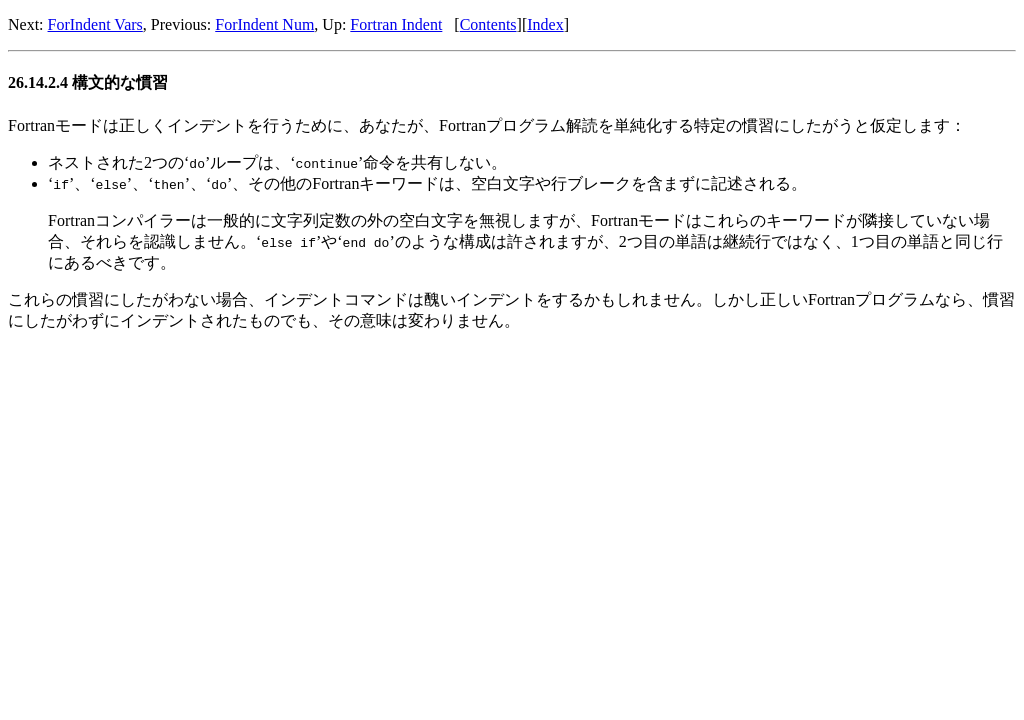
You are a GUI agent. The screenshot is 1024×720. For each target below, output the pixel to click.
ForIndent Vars (95, 24)
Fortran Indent (396, 24)
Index (545, 24)
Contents (488, 24)
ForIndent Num (264, 24)
